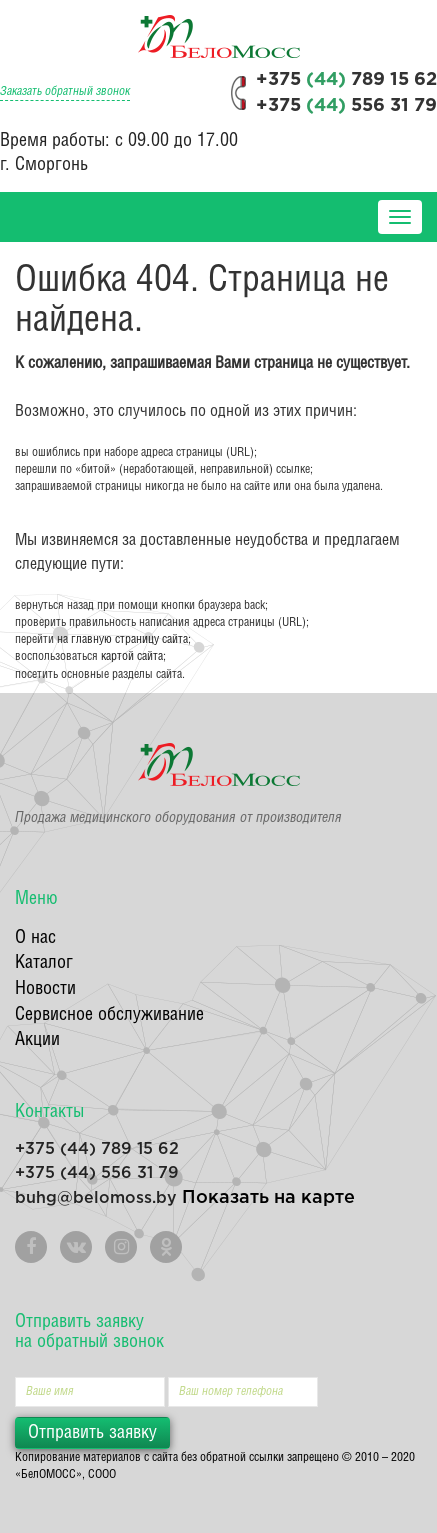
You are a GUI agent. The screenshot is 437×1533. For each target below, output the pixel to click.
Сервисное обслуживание (109, 1014)
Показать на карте (268, 1198)
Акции (37, 1039)
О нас (35, 937)
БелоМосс (219, 36)
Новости (45, 988)
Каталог (44, 962)
